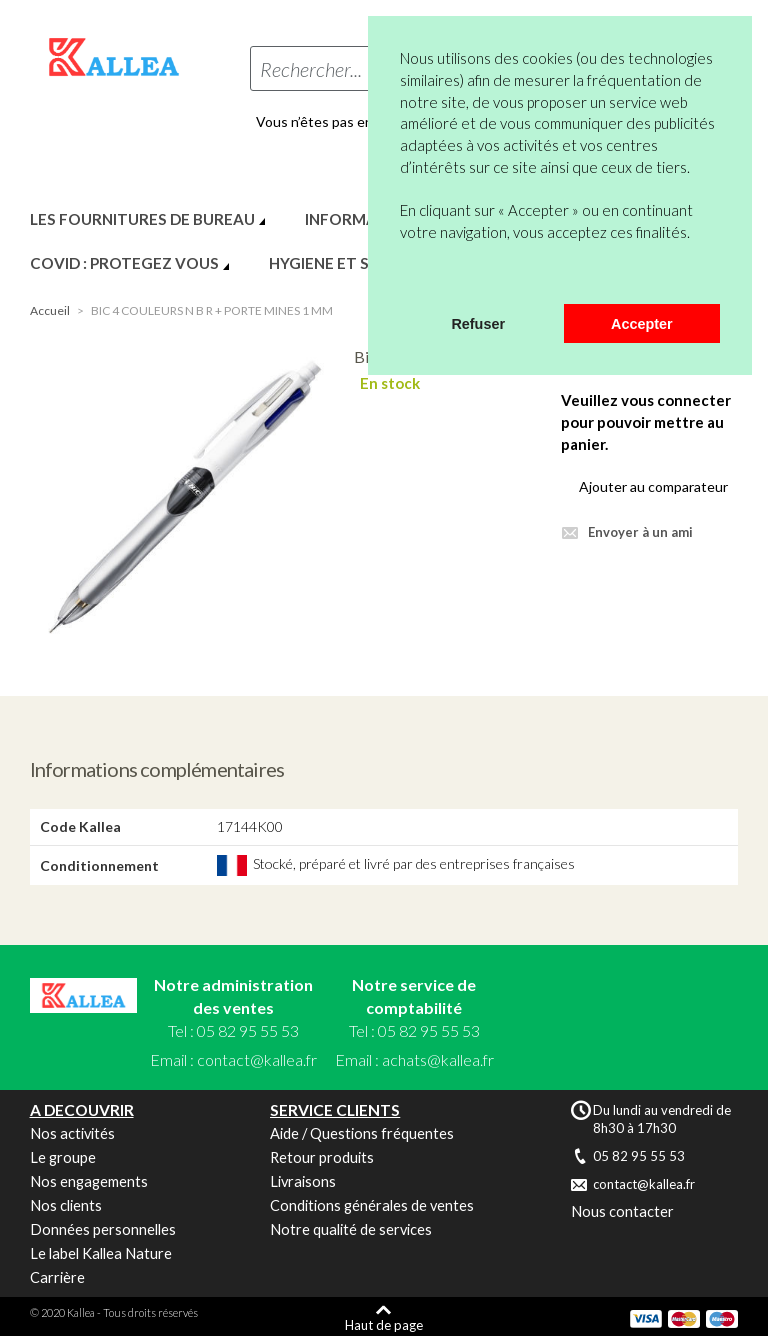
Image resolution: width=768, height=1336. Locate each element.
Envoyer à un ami (640, 532)
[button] (403, 278)
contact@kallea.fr (257, 1059)
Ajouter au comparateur (653, 486)
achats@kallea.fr (438, 1059)
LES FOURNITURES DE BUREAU (142, 219)
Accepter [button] (642, 324)
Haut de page (384, 1324)
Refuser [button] (478, 324)
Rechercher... (311, 69)
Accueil (50, 310)
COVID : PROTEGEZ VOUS (124, 263)
